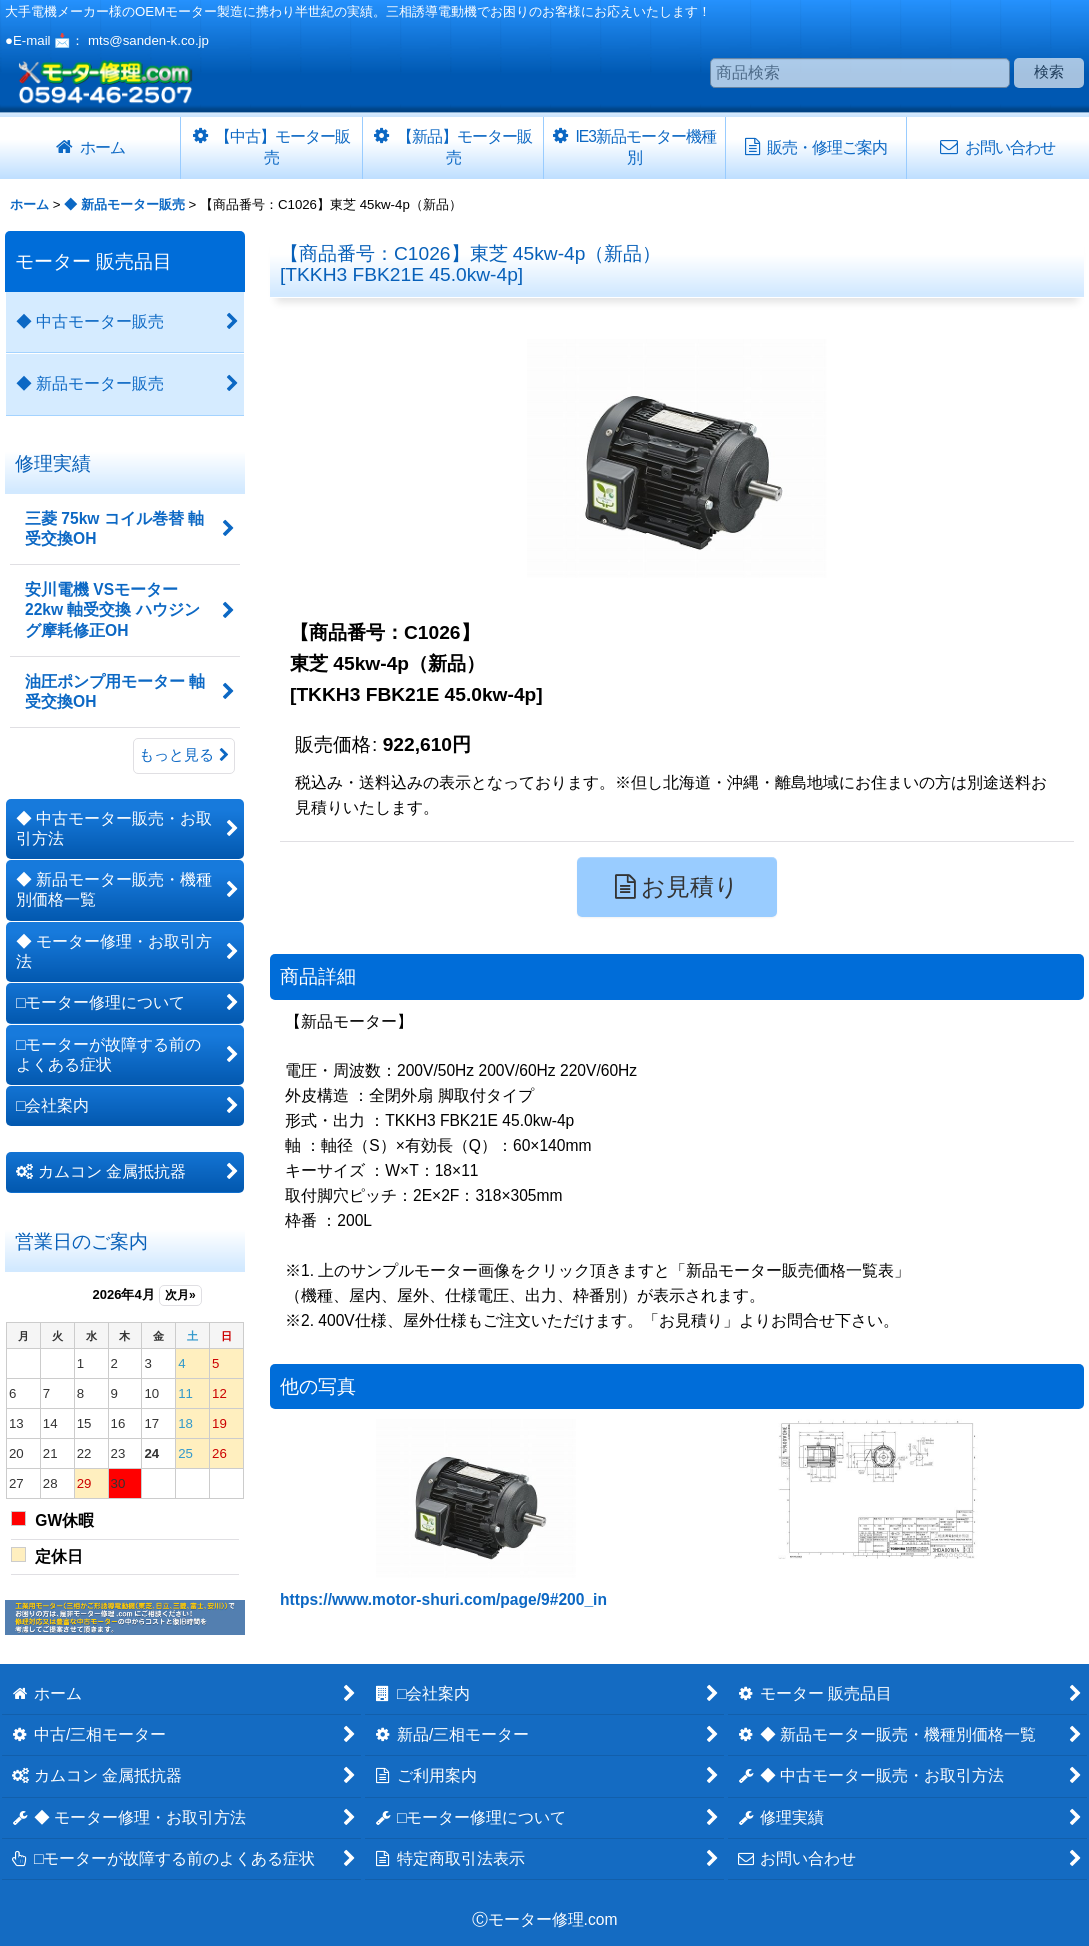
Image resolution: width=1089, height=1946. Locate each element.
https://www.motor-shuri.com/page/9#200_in (443, 1599)
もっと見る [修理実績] (184, 755)
